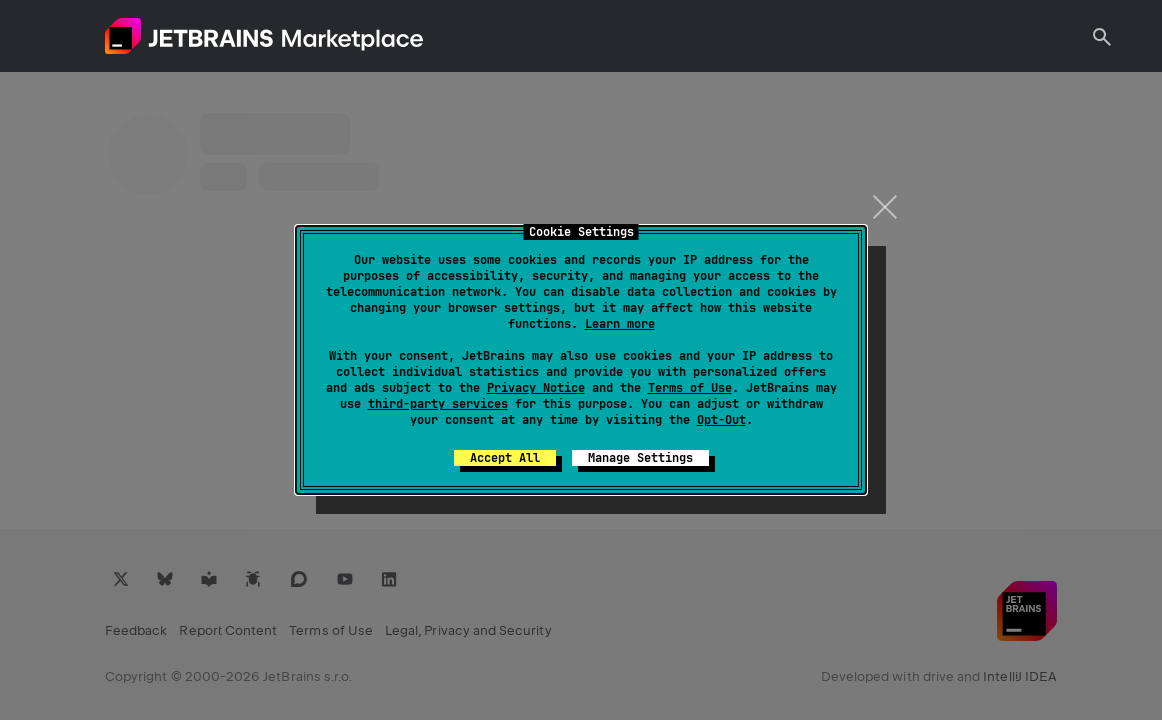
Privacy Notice (536, 388)
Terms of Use (690, 388)
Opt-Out (721, 420)
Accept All (505, 458)
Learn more (620, 324)
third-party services (438, 404)
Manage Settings (640, 458)
